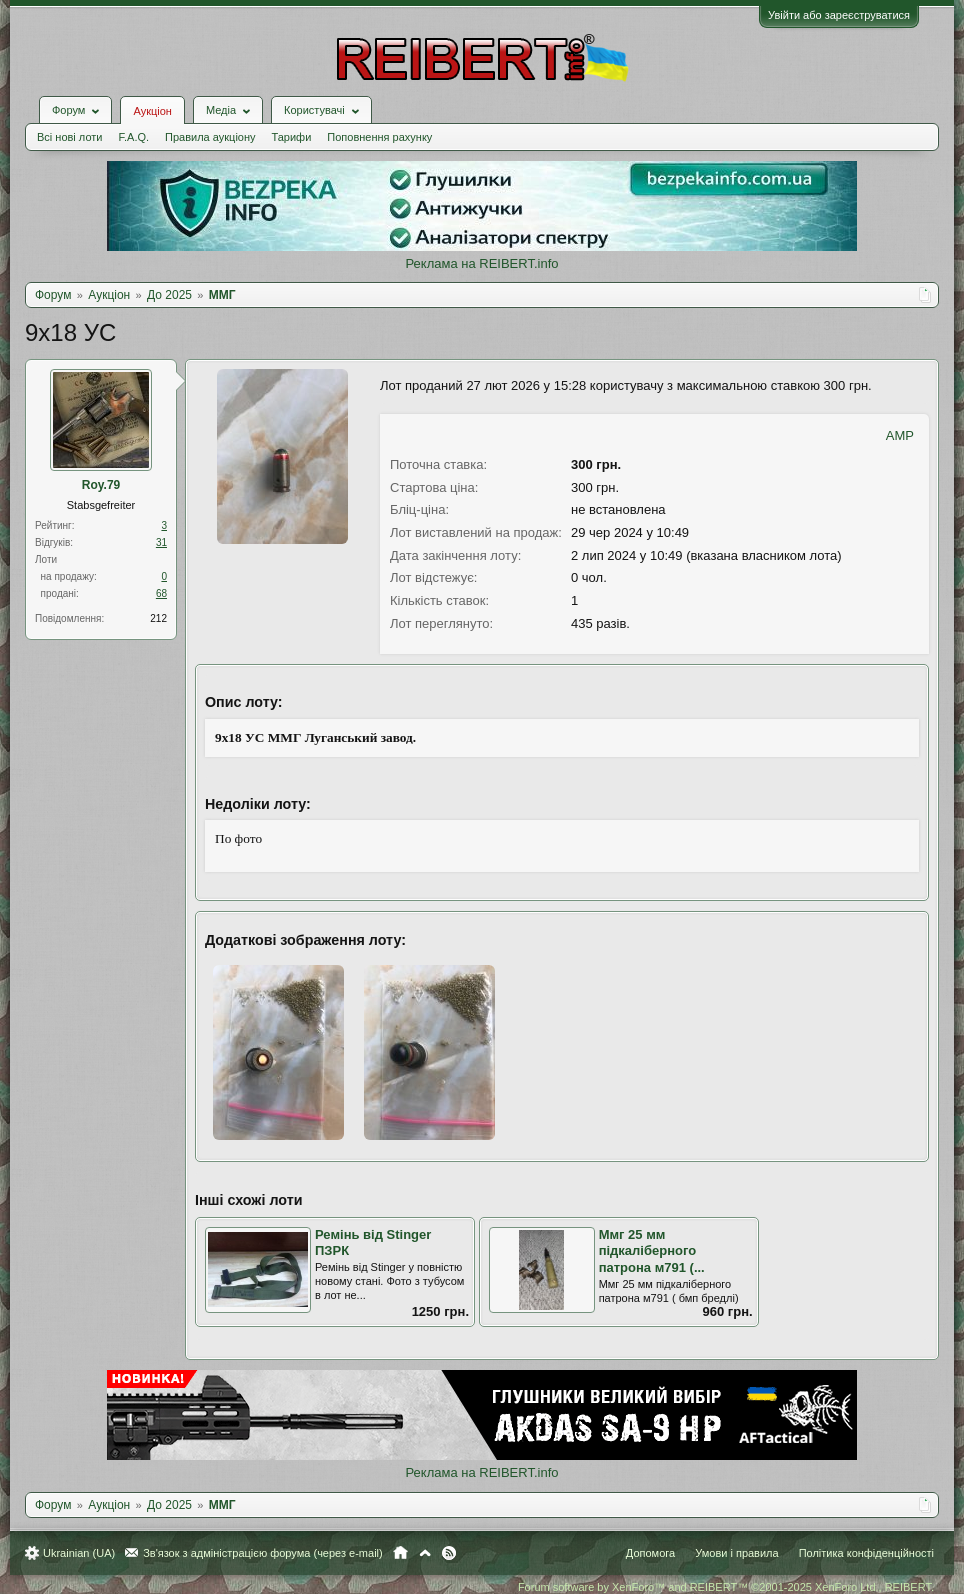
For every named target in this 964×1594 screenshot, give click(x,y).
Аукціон (152, 111)
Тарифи (292, 137)
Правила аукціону (210, 137)
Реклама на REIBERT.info (481, 263)
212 (158, 618)
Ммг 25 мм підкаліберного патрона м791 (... (652, 1251)
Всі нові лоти (69, 137)
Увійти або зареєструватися (839, 15)
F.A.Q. (133, 137)
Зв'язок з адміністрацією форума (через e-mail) (263, 1553)
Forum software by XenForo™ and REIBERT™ (726, 1587)
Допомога (650, 1553)
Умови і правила (736, 1553)
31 (161, 542)
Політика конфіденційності (866, 1553)
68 (161, 593)
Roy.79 (101, 485)
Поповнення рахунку (379, 137)
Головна (400, 1553)
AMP (900, 435)
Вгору (425, 1553)
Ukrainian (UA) (79, 1553)
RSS (449, 1553)
